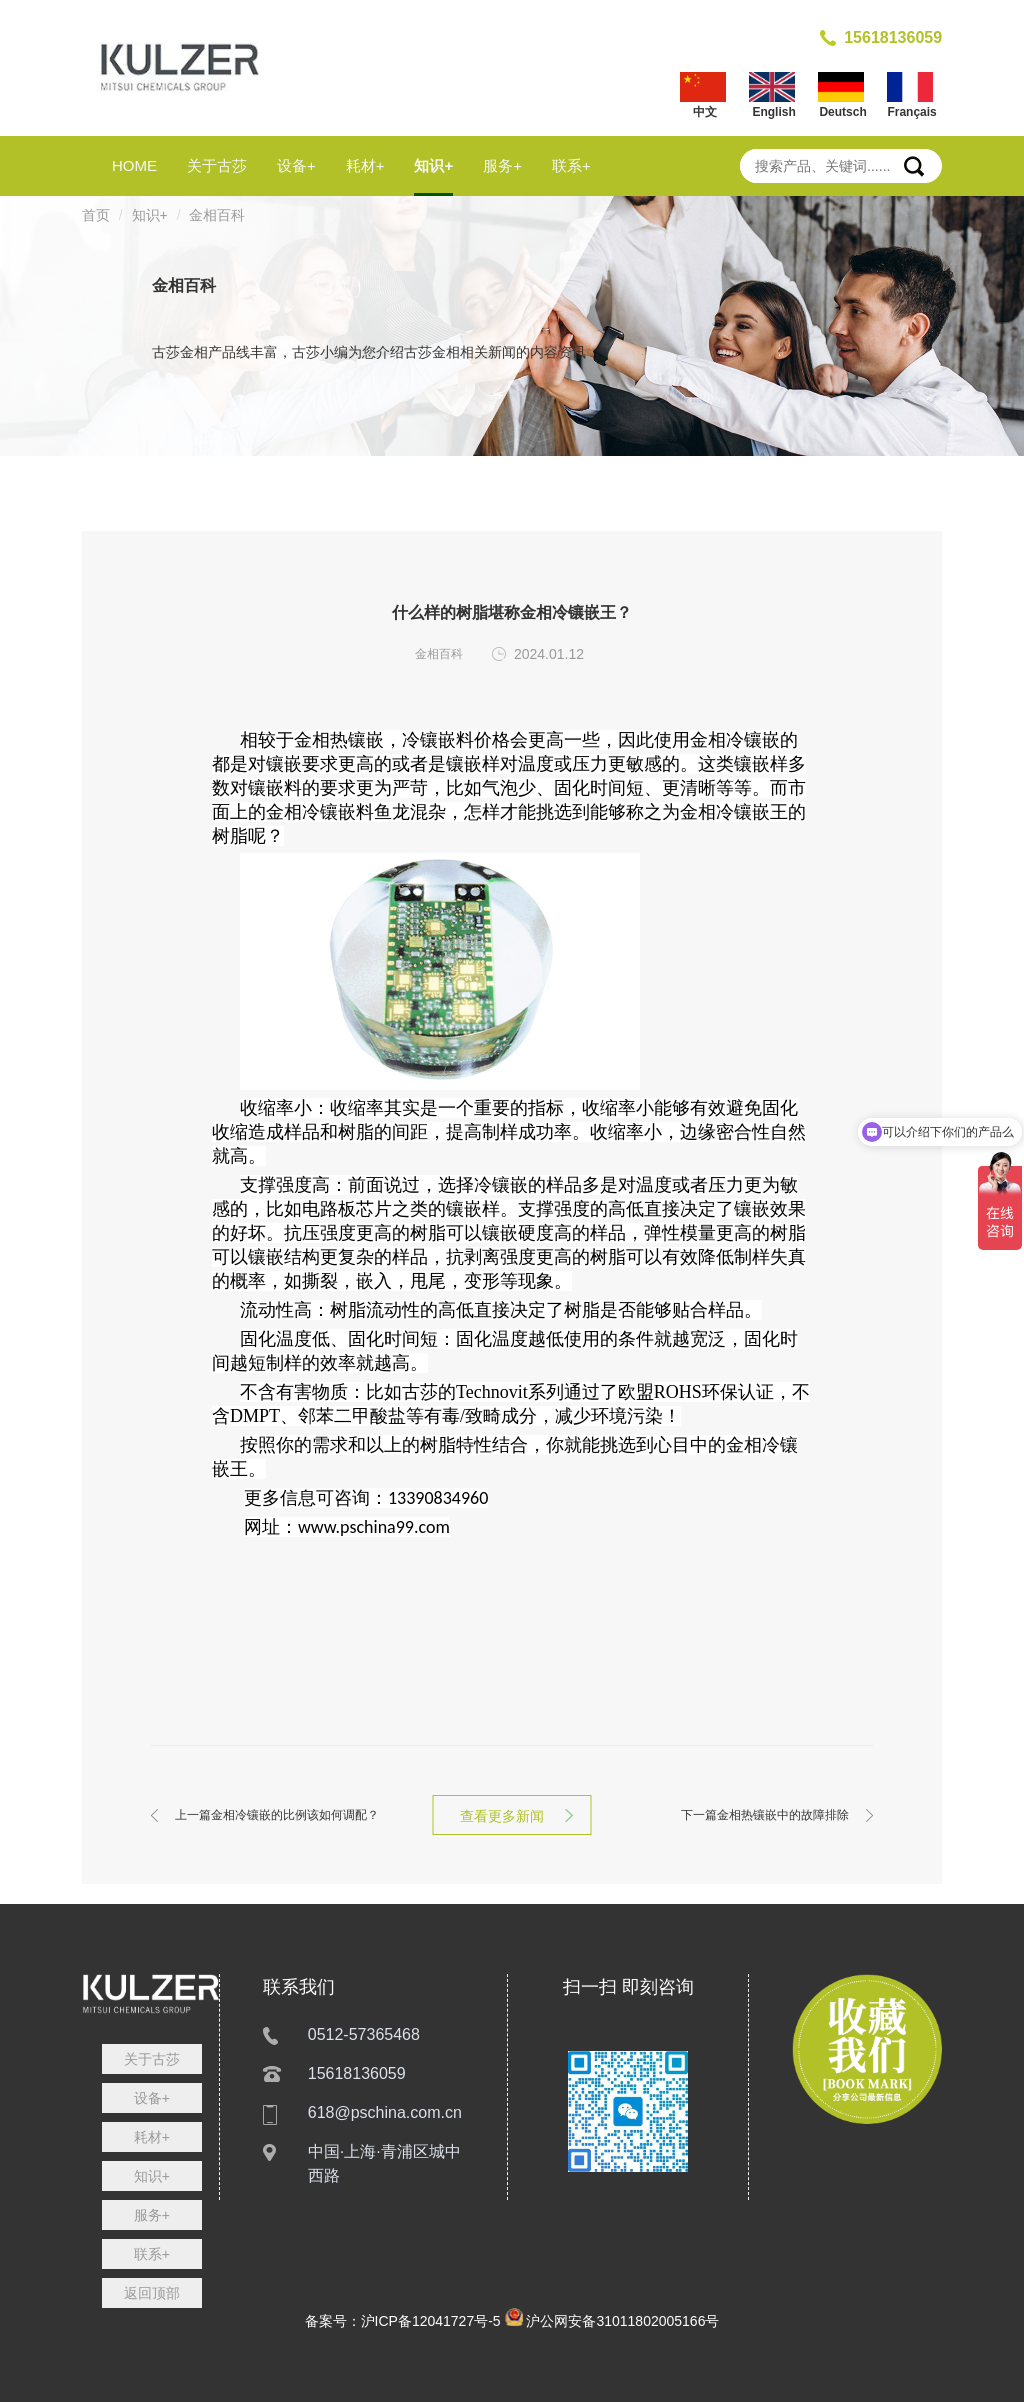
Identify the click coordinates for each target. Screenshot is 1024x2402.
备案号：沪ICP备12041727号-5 (403, 2321)
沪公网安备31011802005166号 (622, 2321)
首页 (96, 215)
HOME (134, 165)
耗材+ (365, 165)
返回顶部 (152, 2293)
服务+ (502, 165)
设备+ (296, 165)
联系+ (571, 165)
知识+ (433, 165)
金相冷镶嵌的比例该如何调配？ (277, 1815)
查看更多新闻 (511, 1816)
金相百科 (217, 215)
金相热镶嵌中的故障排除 (765, 1815)
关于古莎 (217, 165)
